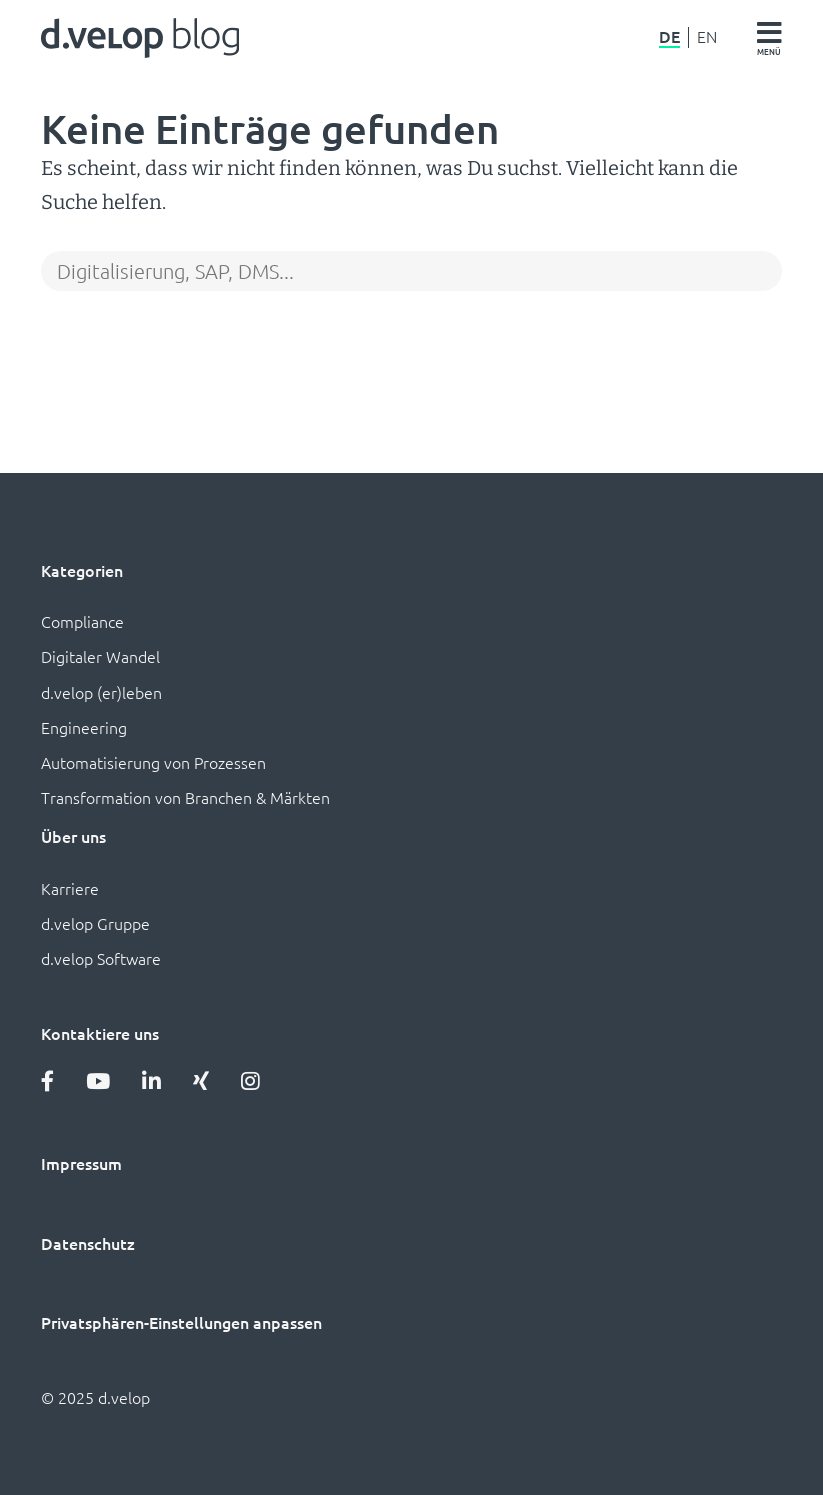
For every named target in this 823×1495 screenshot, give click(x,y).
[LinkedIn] (151, 1080)
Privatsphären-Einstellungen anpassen (181, 1322)
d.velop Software (101, 958)
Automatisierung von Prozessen (153, 762)
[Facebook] (47, 1080)
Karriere (70, 888)
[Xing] (201, 1080)
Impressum (81, 1163)
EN (707, 37)
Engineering (84, 727)
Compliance (82, 621)
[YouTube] (98, 1080)
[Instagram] (250, 1080)
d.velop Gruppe (95, 923)
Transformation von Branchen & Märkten (185, 797)
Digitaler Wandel (100, 656)
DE (669, 37)
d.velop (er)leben (101, 692)
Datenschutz (88, 1243)
